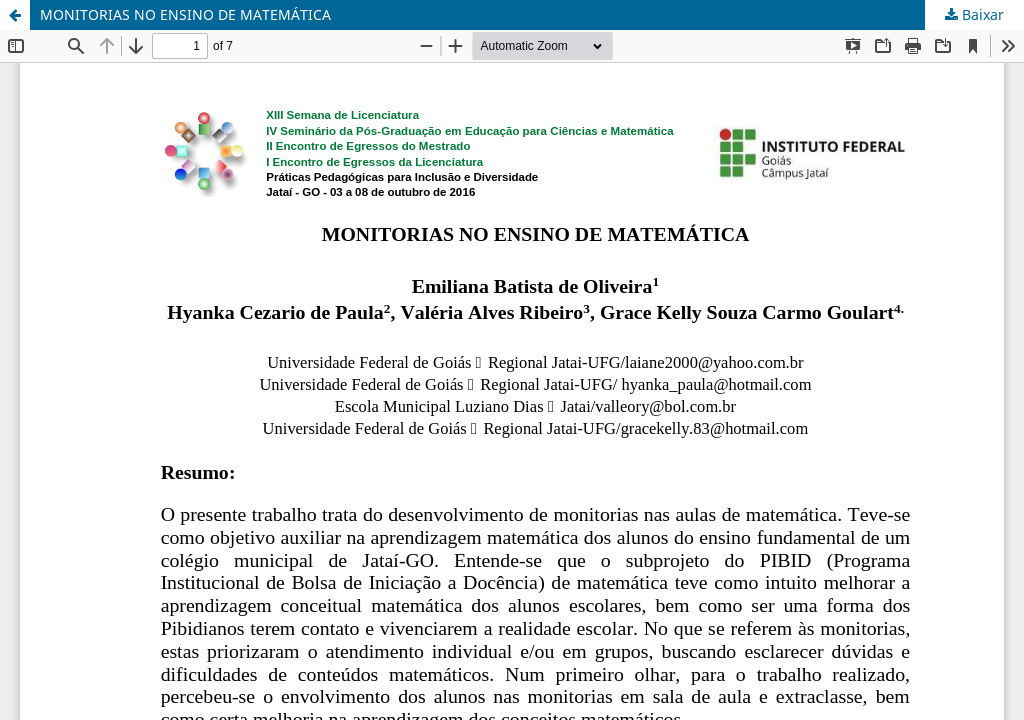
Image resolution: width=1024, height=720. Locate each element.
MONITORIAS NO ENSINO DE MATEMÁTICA (185, 14)
